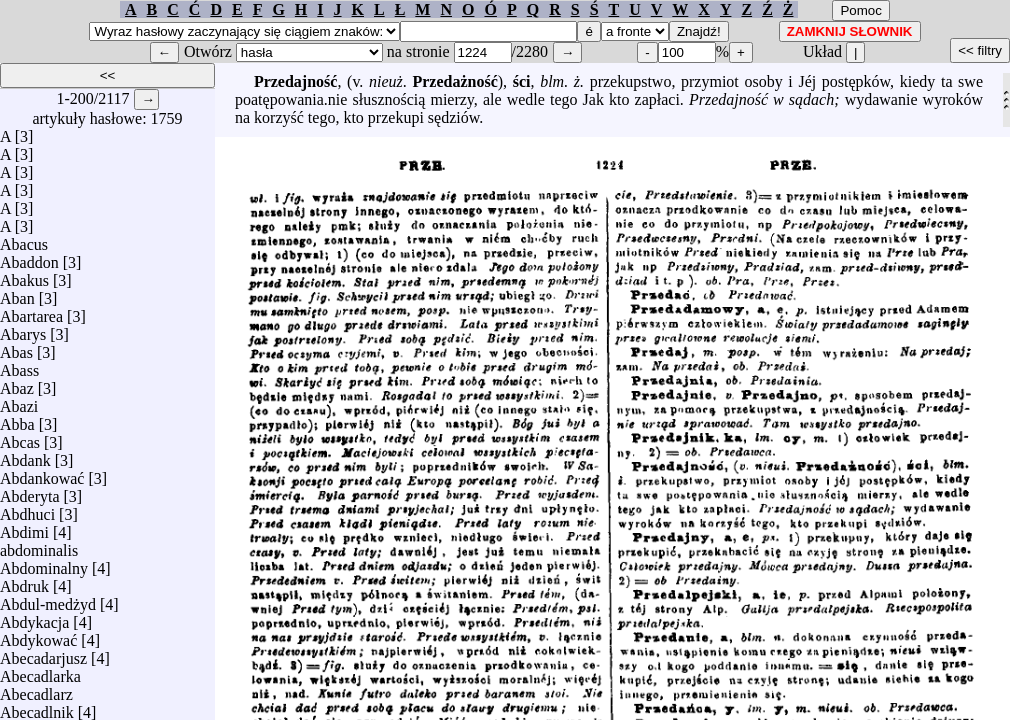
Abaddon (29, 257)
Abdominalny (44, 563)
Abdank (25, 455)
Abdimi (24, 527)
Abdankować (42, 473)
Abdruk (24, 581)
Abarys (23, 329)
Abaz (17, 383)
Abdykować (38, 635)
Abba (17, 419)
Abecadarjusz (43, 653)
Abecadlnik (37, 707)
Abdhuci (27, 509)
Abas (16, 347)
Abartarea (31, 311)
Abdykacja (34, 617)
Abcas (20, 437)
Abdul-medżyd (48, 599)
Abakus (24, 275)
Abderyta (30, 491)
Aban (17, 293)
